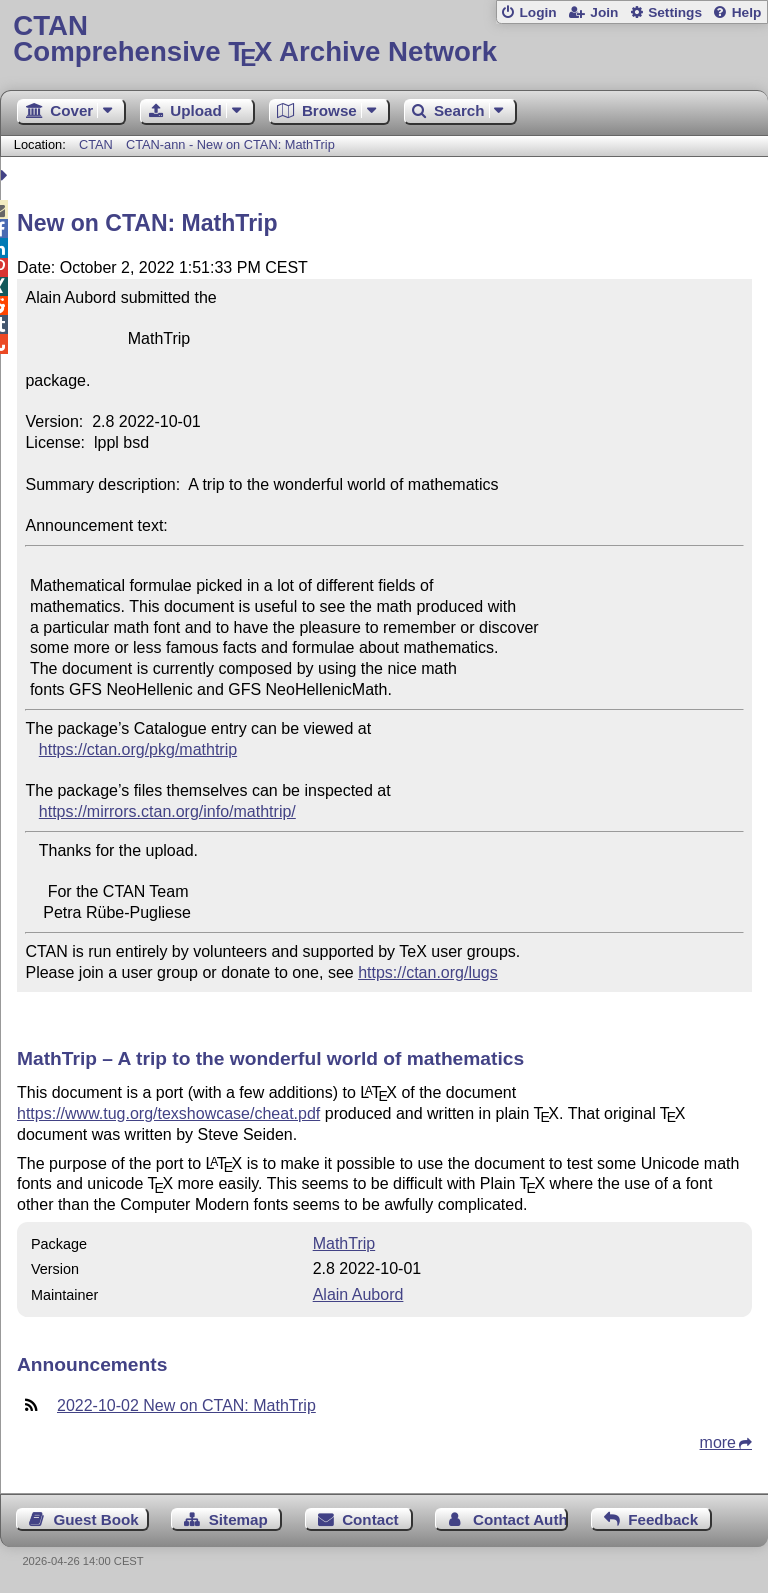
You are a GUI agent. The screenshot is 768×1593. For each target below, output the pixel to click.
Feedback (663, 1519)
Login (537, 12)
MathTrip (344, 1243)
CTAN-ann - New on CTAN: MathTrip (230, 144)
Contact (370, 1519)
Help (747, 12)
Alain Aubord (358, 1294)
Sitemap (238, 1519)
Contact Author (520, 1519)
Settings (675, 12)
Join (604, 12)
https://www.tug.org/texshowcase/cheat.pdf (168, 1113)
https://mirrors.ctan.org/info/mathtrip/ (167, 811)
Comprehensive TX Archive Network (383, 39)
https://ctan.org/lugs (428, 972)
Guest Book (96, 1519)
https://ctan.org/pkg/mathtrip (138, 749)
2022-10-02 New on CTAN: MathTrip (186, 1405)
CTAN (96, 144)
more (718, 1442)
